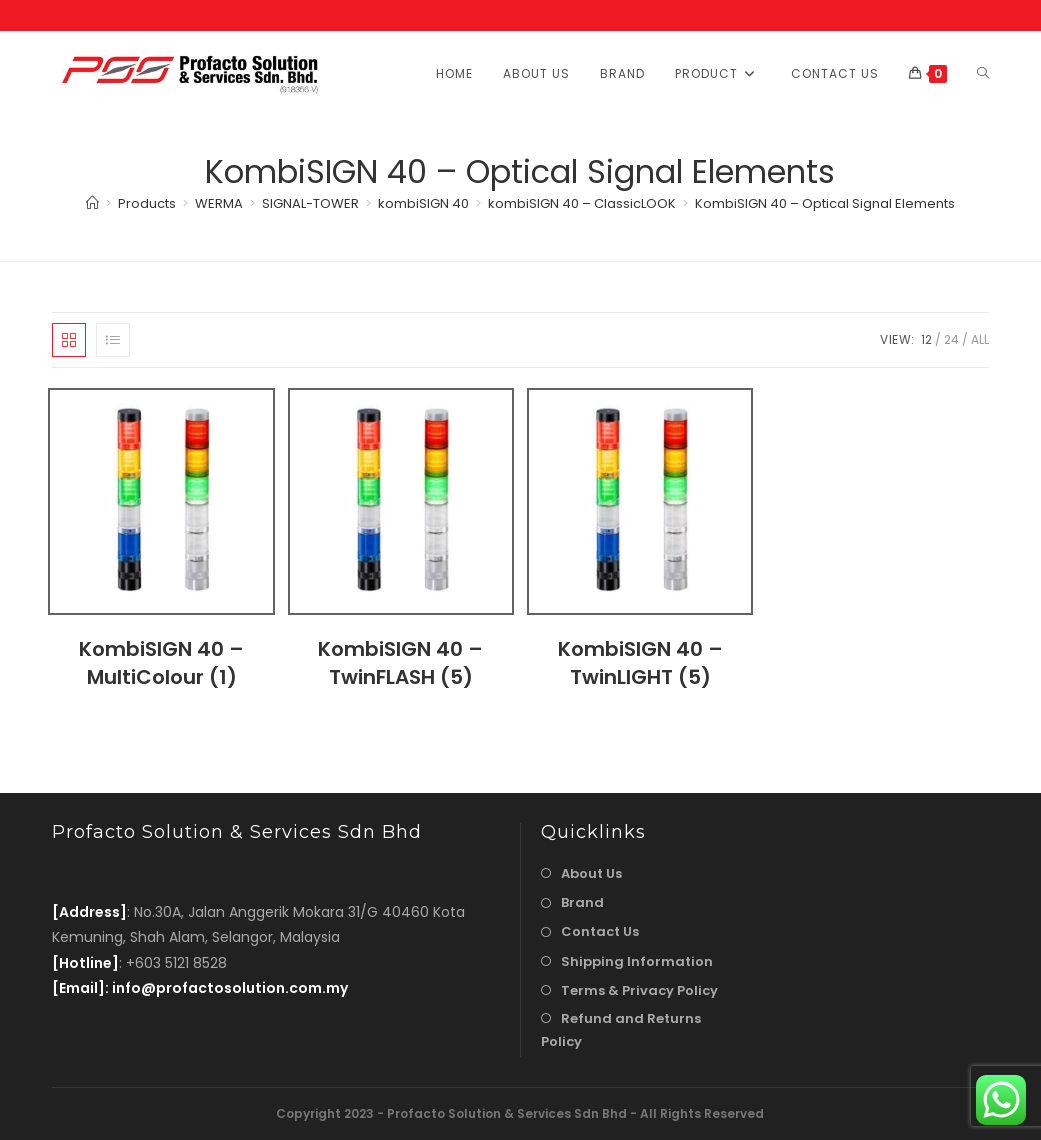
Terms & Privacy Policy (639, 990)
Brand (582, 902)
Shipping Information (637, 961)
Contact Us (600, 931)
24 (951, 339)
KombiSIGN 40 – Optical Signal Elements (825, 203)
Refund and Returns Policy (621, 1030)
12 (926, 339)
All (980, 339)
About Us (591, 873)
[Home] (92, 203)
